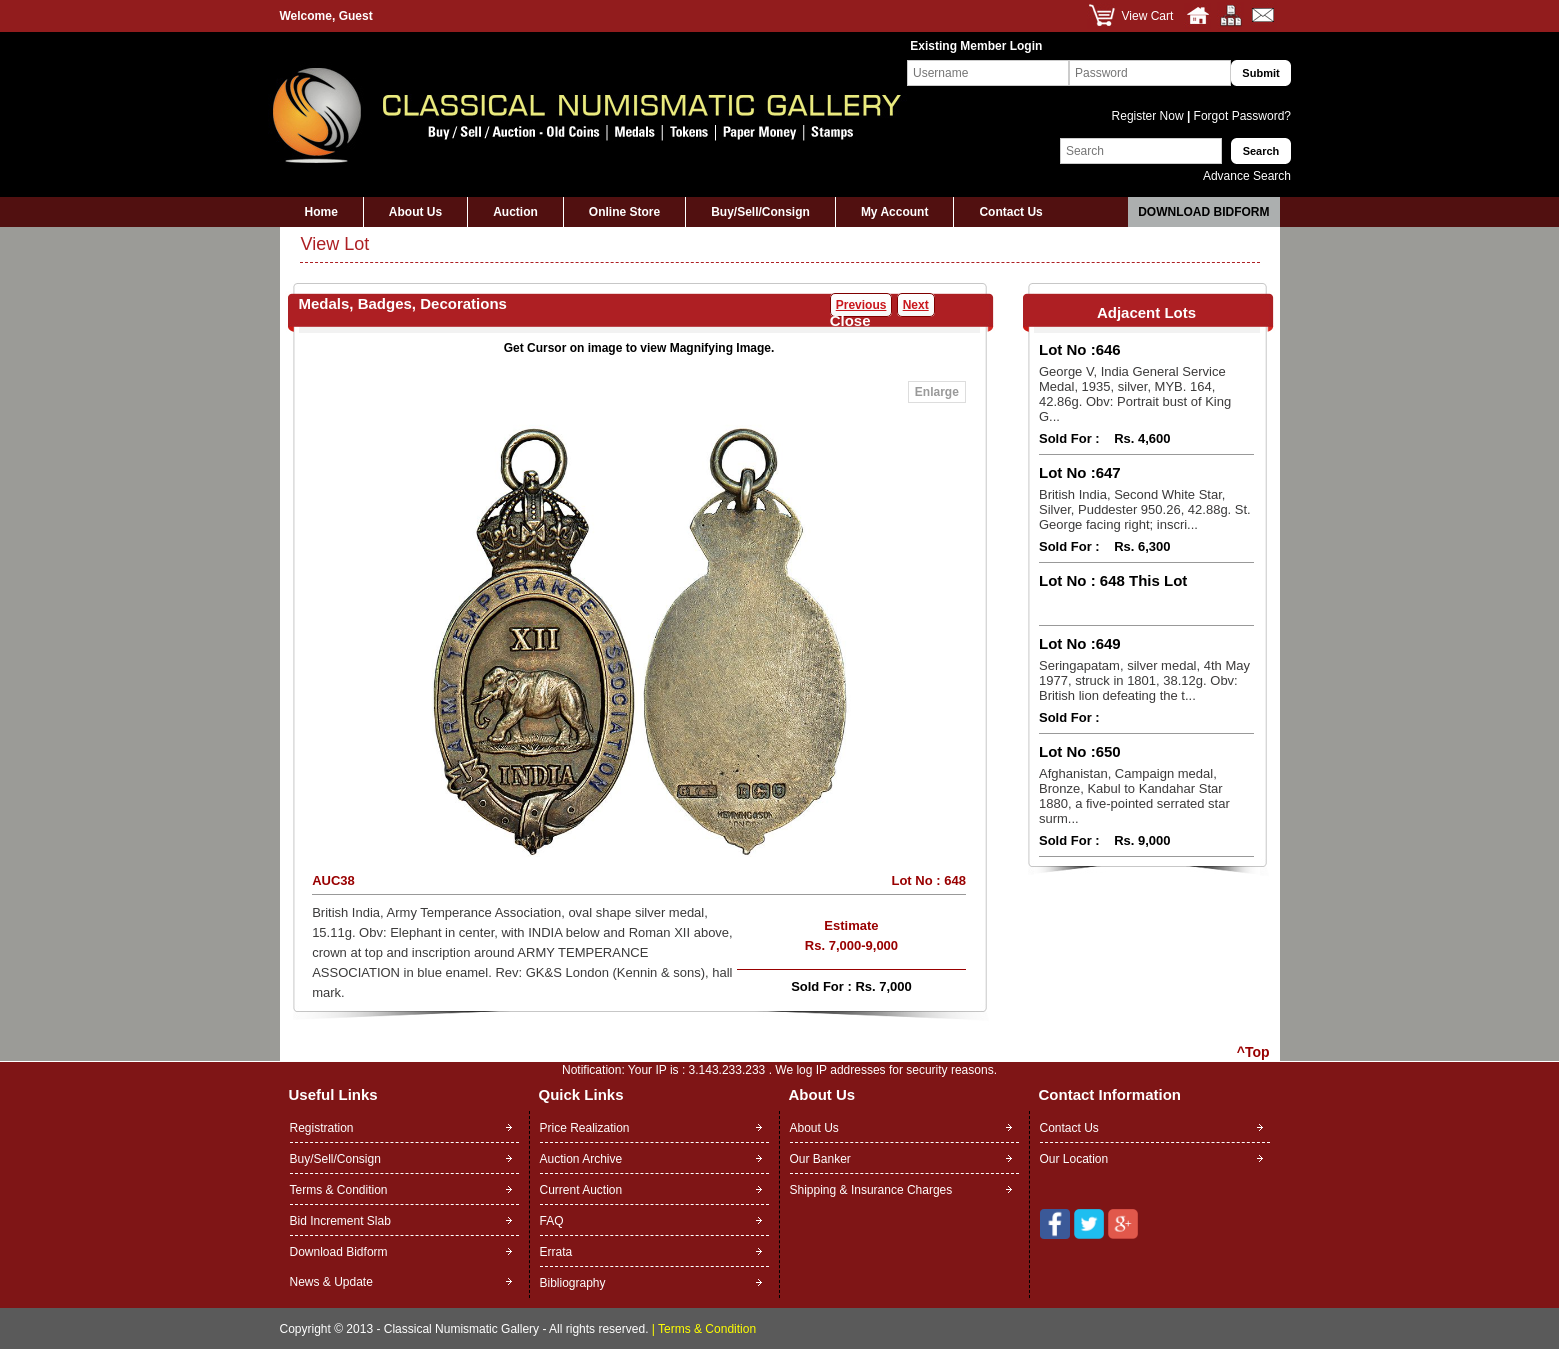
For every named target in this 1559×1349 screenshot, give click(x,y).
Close (850, 320)
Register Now (1149, 116)
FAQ (552, 1221)
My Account (895, 212)
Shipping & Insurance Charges (871, 1190)
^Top (1253, 1052)
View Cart (1148, 16)
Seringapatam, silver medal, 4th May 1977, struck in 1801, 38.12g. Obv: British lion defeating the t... (1144, 680)
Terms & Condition (339, 1190)
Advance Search (1247, 176)
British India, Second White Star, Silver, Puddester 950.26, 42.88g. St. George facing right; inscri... (1145, 509)
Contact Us (1010, 212)
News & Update (331, 1282)
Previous (861, 305)
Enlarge (937, 392)
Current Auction (581, 1190)
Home (321, 212)
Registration (322, 1128)
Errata (556, 1252)
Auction (515, 212)
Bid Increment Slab (340, 1221)
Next (916, 305)
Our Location (1074, 1159)
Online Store (624, 212)
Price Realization (585, 1128)
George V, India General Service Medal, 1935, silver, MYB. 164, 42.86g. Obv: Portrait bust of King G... (1135, 394)
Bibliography (573, 1283)
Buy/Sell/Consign (760, 212)
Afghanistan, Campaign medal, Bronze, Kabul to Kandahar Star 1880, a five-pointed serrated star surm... (1134, 796)
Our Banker (820, 1159)
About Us (415, 212)
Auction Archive (581, 1159)
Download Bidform (1203, 212)
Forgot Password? (1240, 116)
